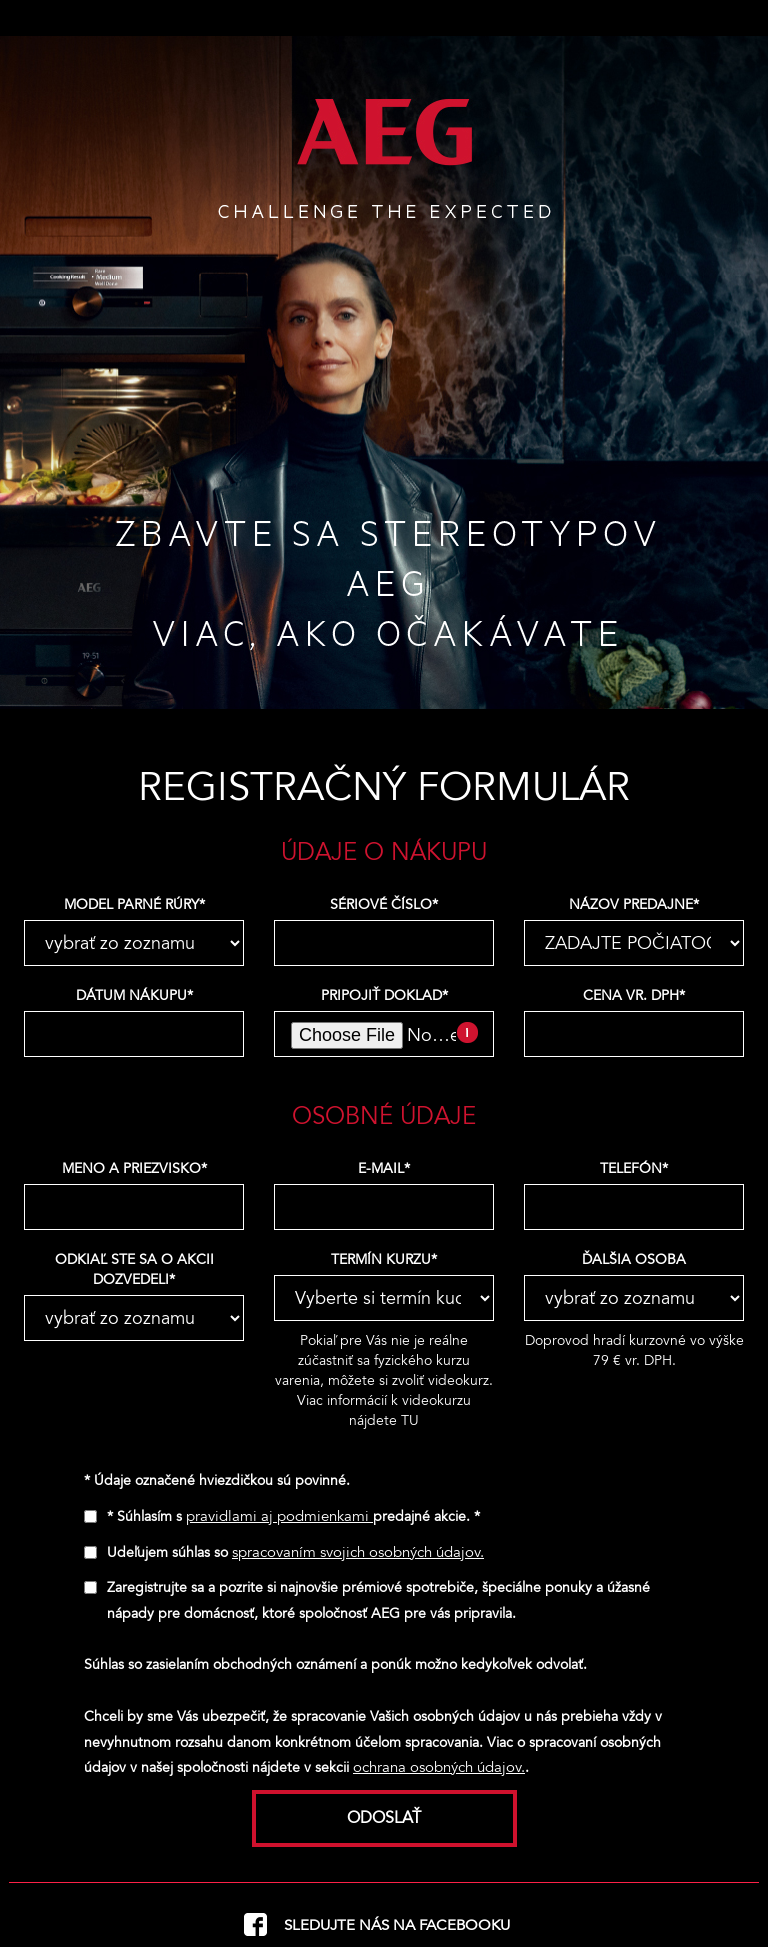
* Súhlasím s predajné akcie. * (293, 1516)
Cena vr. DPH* (634, 995)
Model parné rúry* (134, 904)
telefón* (634, 1168)
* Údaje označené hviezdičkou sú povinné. (217, 1480)
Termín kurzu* (384, 1259)
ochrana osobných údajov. (439, 1767)
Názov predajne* (634, 904)
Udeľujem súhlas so (295, 1552)
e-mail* (384, 1168)
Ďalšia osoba (634, 1259)
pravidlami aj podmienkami (279, 1516)
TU (410, 1420)
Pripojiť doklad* (384, 995)
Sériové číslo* (384, 904)
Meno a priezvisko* (134, 1168)
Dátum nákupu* (134, 995)
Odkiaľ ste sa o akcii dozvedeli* (134, 1269)
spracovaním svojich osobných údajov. (358, 1552)
